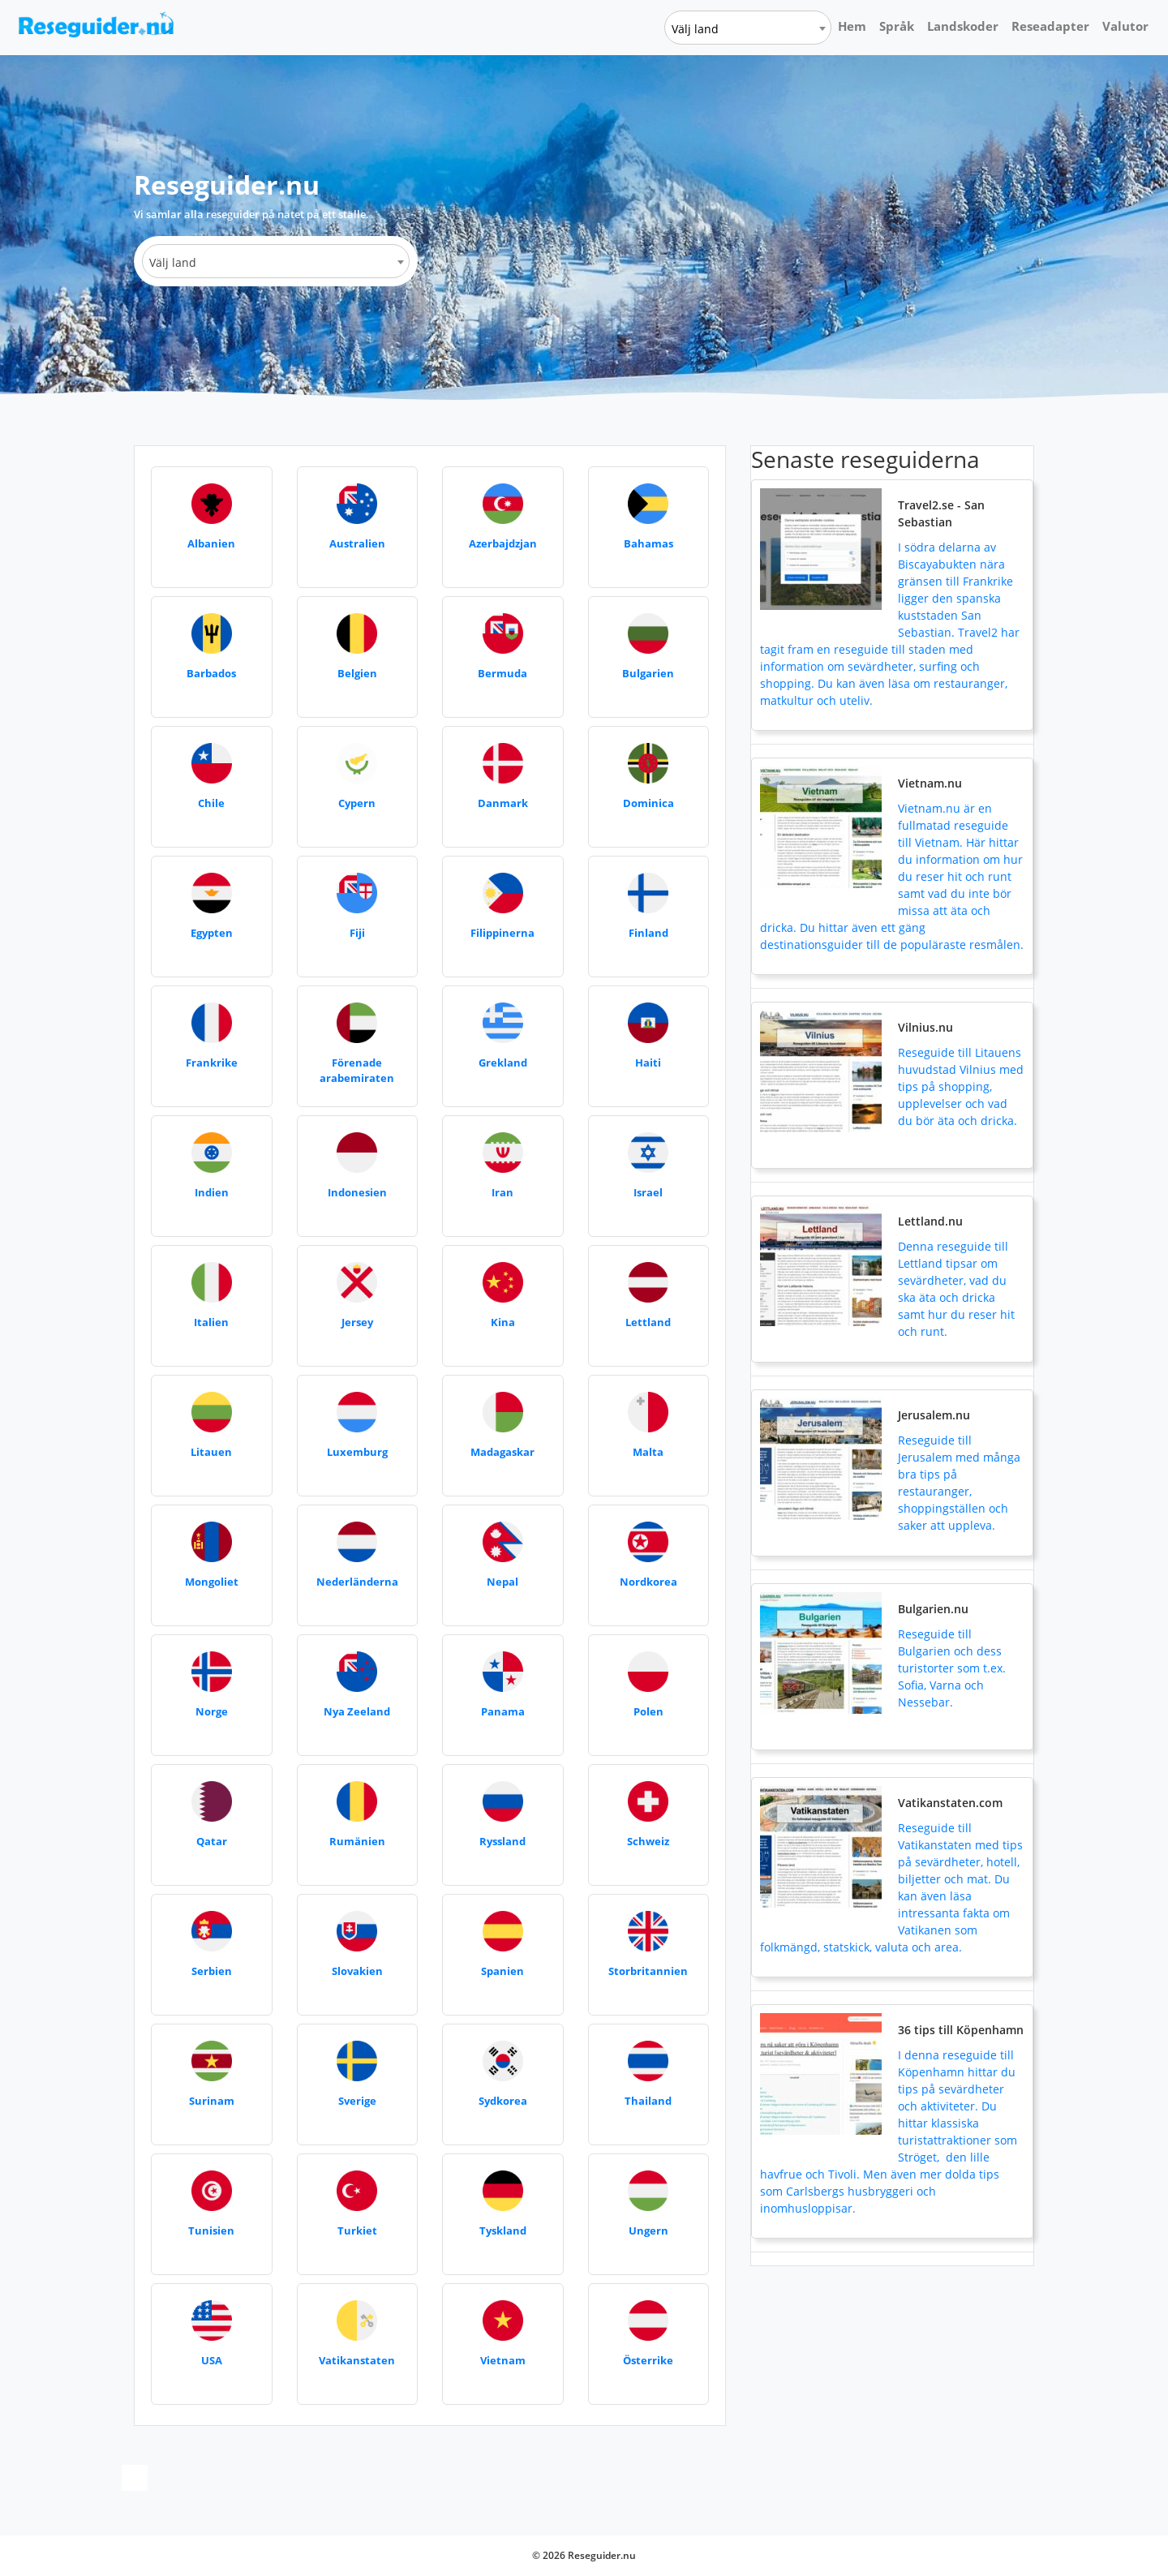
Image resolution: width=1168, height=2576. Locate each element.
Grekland (503, 1062)
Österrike (648, 2360)
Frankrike (212, 1062)
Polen (648, 1711)
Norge (211, 1711)
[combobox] (747, 28)
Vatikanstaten (357, 2360)
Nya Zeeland (357, 1711)
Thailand (648, 2100)
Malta (648, 1452)
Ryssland (502, 1841)
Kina (503, 1322)
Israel (648, 1192)
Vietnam (503, 2360)
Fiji (357, 932)
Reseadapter (1050, 26)
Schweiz (648, 1841)
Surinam (211, 2100)
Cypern (357, 803)
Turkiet (357, 2230)
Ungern (648, 2230)
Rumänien (357, 1841)
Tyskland (502, 2230)
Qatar (211, 1841)
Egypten (212, 932)
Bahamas (648, 543)
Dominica (648, 803)
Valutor (1125, 26)
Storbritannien (648, 1971)
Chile (211, 803)
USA (211, 2360)
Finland (648, 932)
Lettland (648, 1322)
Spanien (502, 1971)
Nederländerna (357, 1581)
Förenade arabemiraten (357, 1070)
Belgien (357, 673)
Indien (212, 1192)
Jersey (357, 1322)
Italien (211, 1322)
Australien (357, 543)
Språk (896, 26)
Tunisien (211, 2230)
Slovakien (357, 1971)
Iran (502, 1192)
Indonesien (357, 1192)
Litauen (211, 1452)
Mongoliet (211, 1581)
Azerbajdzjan (503, 543)
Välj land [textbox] (695, 28)
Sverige (357, 2100)
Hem (852, 26)
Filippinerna (502, 932)
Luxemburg (357, 1452)
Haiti (648, 1062)
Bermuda (502, 673)
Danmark (503, 803)
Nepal (502, 1581)
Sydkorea (503, 2100)
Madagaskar (502, 1452)
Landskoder (962, 26)
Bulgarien (648, 673)
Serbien (211, 1971)
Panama (503, 1711)
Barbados (211, 673)
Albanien (211, 543)
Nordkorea (648, 1581)
